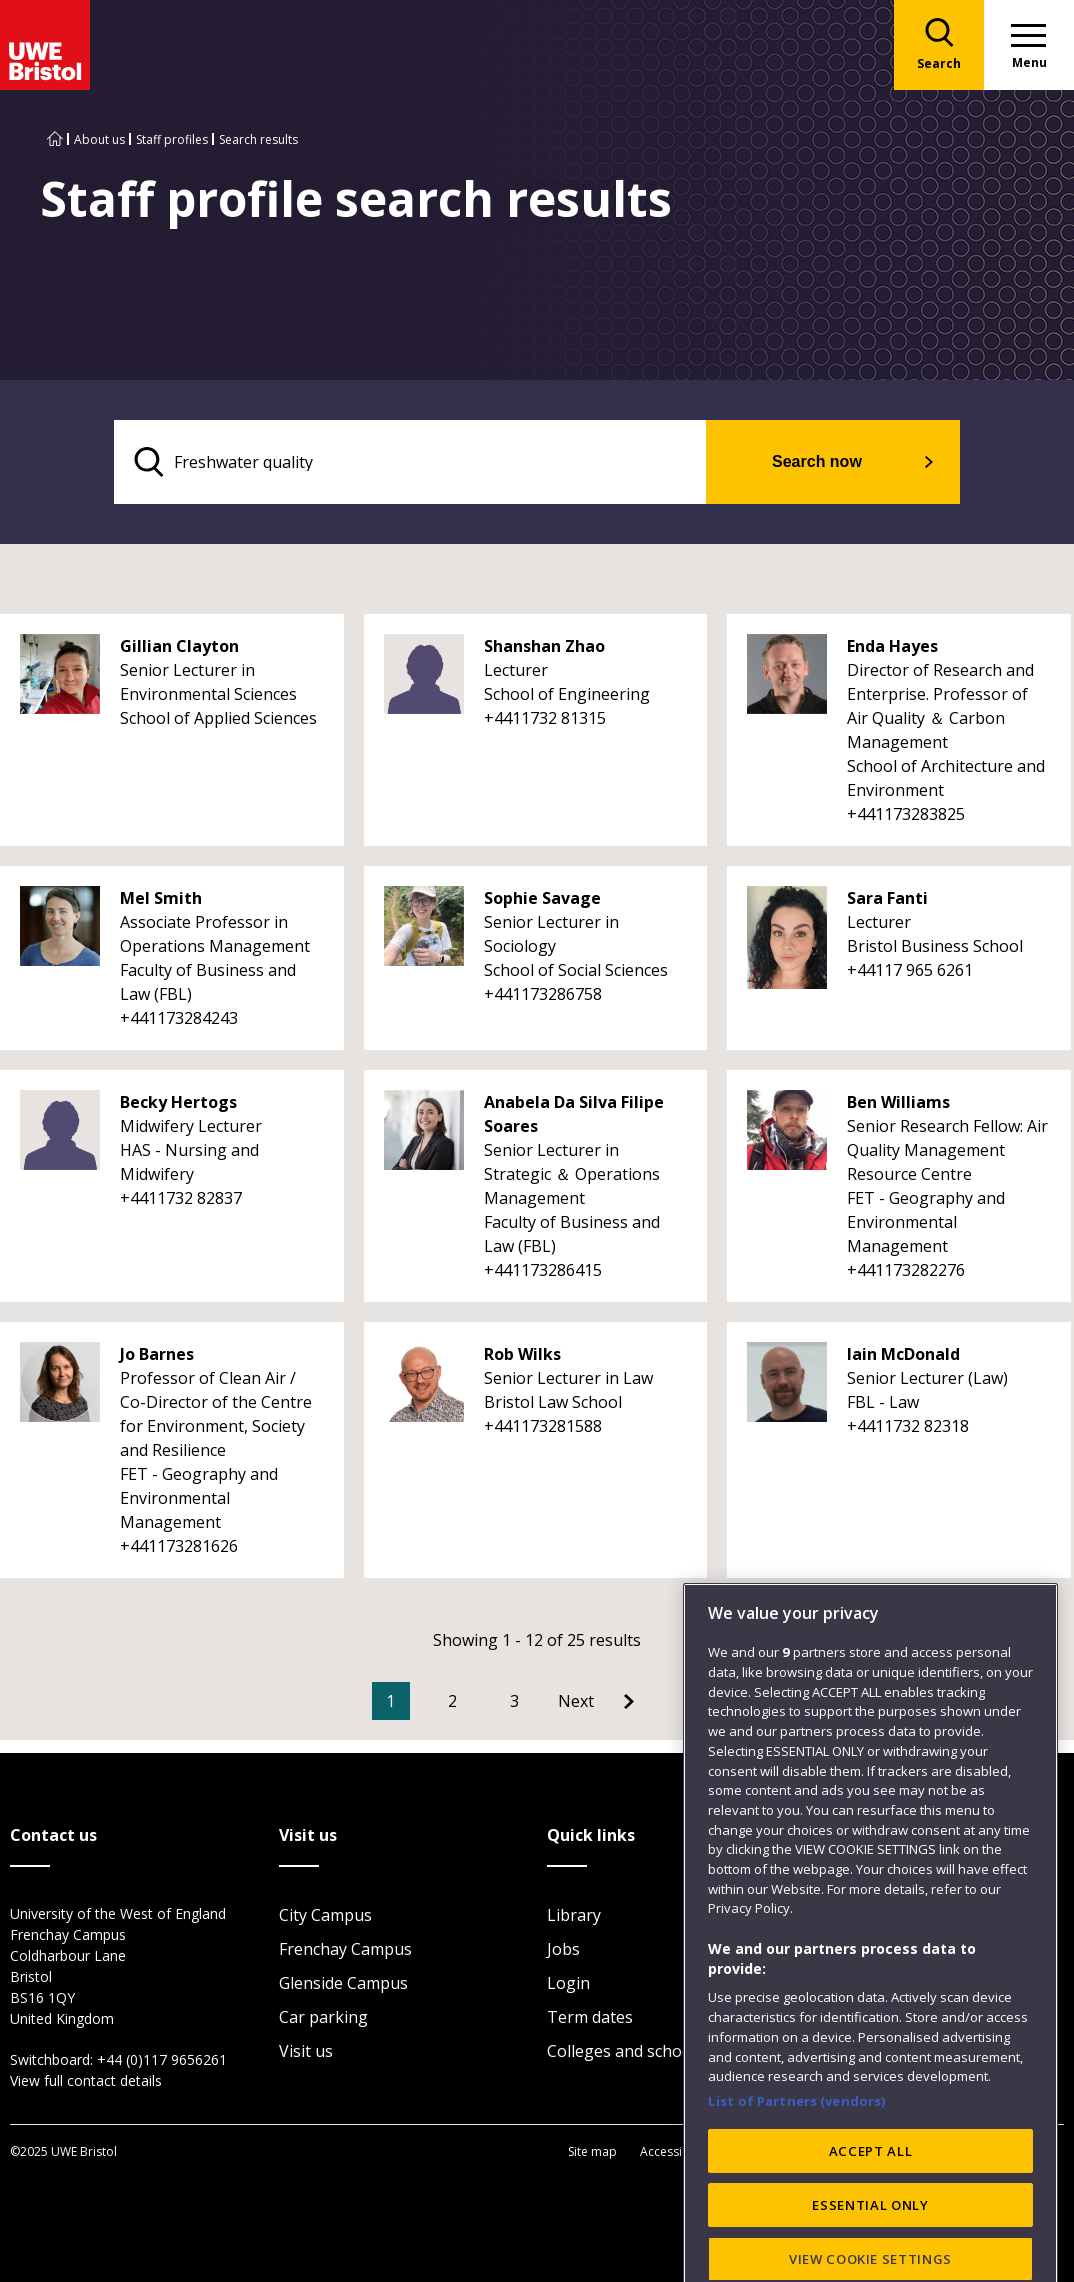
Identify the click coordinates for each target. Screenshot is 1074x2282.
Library (574, 1915)
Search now (817, 461)
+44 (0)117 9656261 (162, 2059)
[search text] (410, 462)
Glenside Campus (343, 1983)
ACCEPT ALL (871, 2238)
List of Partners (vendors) (797, 2188)
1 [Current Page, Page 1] (390, 1701)
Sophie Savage (542, 898)
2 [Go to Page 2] (452, 1701)
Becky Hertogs (178, 1102)
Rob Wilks (522, 1354)
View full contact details (86, 2080)
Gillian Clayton (179, 646)
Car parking (323, 2017)
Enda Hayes (892, 646)
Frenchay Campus (345, 1949)
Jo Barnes (157, 1354)
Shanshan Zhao (544, 646)
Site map (592, 2151)
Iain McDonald (903, 1354)
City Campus (325, 1915)
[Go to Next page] (596, 1701)
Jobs (563, 1949)
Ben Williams (898, 1102)
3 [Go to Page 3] (514, 1701)
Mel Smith (161, 898)
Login (568, 1983)
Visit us (306, 2051)
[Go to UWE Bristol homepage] (55, 139)
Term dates (590, 2017)
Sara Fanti (887, 898)
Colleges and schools (625, 2051)
